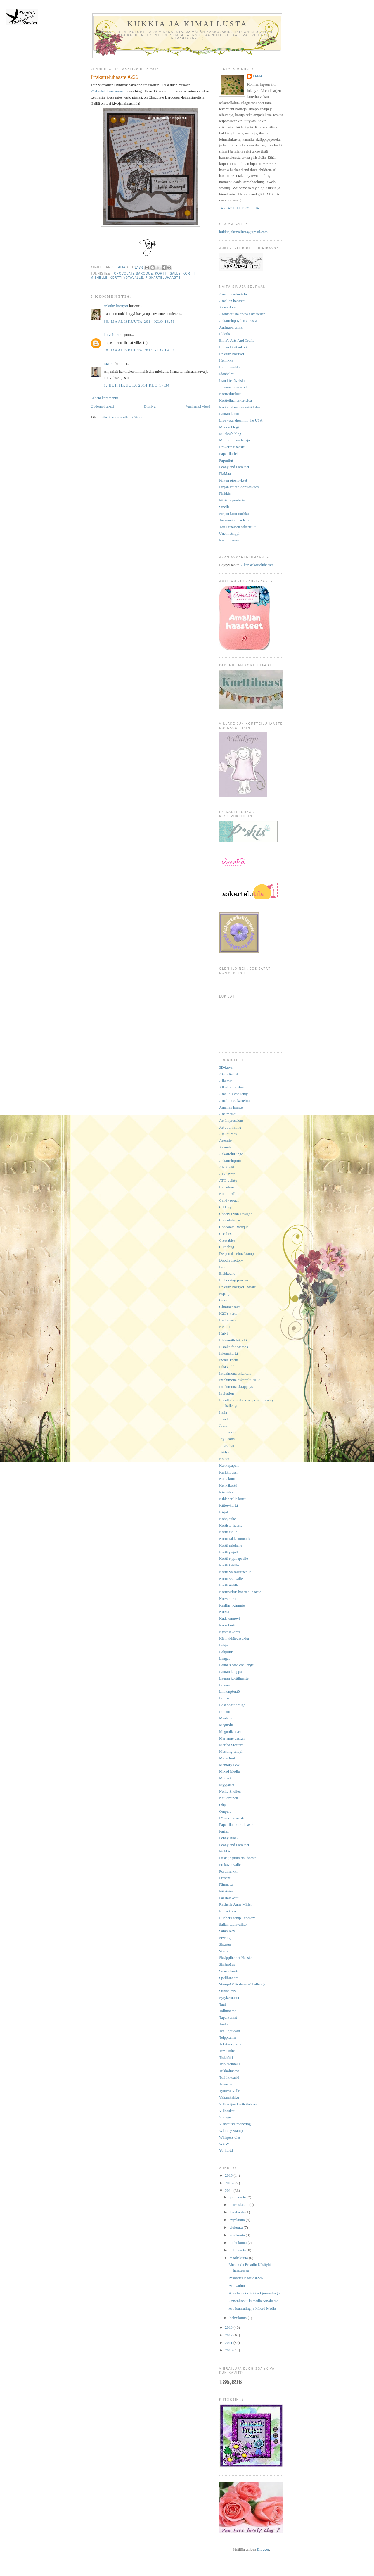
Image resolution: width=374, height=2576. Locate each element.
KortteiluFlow (230, 393)
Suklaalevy (227, 1991)
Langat (224, 1658)
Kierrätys (226, 1492)
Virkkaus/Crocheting (235, 2124)
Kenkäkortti (228, 1485)
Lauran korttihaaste (234, 1678)
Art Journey (228, 1134)
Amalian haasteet (232, 301)
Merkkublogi (229, 427)
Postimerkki (228, 1871)
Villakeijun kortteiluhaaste (239, 2104)
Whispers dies (229, 2137)
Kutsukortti (227, 1625)
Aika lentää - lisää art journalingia (254, 2293)
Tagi (222, 2004)
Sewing (225, 1937)
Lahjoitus (226, 1652)
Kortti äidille (229, 1585)
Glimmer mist (229, 1307)
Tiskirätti (226, 2057)
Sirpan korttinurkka (234, 513)
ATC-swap (227, 1173)
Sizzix (224, 1951)
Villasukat (227, 2111)
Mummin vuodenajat (235, 440)
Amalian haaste (231, 1107)
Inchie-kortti (228, 1360)
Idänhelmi (227, 374)
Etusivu (150, 406)
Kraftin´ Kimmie (232, 1605)
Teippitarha (227, 2037)
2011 (229, 2342)
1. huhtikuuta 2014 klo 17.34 (136, 385)
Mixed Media (229, 1771)
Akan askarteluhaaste (257, 565)
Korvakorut (228, 1598)
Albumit (225, 1081)
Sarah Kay (227, 1931)
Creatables (227, 1240)
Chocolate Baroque (133, 273)
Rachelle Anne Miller (235, 1904)
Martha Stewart (231, 1744)
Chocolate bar (229, 1220)
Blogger (263, 2549)
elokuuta (237, 2227)
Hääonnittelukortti (233, 1340)
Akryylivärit (228, 1074)
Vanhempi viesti (198, 406)
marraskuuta (240, 2204)
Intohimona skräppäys (236, 1386)
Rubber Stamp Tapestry (237, 1918)
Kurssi (224, 1611)
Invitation (226, 1393)
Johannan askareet (233, 387)
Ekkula (224, 334)
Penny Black (228, 1838)
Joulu (223, 1425)
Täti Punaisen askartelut (237, 526)
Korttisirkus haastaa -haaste (240, 1592)
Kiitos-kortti (228, 1505)
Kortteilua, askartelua (235, 400)
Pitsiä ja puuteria (232, 500)
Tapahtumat (228, 2017)
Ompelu (225, 1811)
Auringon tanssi (231, 327)
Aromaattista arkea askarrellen (242, 314)
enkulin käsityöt (116, 305)
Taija (258, 76)
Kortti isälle (168, 273)
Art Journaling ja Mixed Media (252, 2308)
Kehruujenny (229, 540)
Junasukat (226, 1445)
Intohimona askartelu (235, 1373)
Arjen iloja (227, 307)
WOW (224, 2144)
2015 (229, 2183)
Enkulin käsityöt (231, 354)
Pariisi (224, 1831)
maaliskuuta (239, 2258)
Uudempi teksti (102, 406)
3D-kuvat (226, 1067)
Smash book (228, 1971)
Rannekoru (227, 1911)
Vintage (225, 2117)
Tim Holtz (227, 2051)
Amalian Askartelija (234, 1100)
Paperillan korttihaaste (236, 1824)
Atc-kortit (226, 1167)
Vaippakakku (229, 2097)
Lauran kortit (229, 413)
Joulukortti (227, 1432)
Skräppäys (227, 1964)
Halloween (227, 1320)
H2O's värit (228, 1313)
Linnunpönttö (229, 1691)
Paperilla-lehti (230, 453)
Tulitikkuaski (229, 2077)
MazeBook (227, 1758)
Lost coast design (232, 1705)
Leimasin (226, 1685)
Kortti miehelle (230, 1545)
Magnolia (226, 1725)
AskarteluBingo (231, 1154)
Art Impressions (231, 1120)
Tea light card (229, 2031)
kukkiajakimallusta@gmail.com (243, 232)
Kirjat (223, 1512)
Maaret (109, 363)
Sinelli (224, 507)
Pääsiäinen (227, 1891)
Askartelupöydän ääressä (238, 320)
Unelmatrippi (229, 533)
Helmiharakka (230, 367)
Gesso (223, 1300)
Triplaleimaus (229, 2064)
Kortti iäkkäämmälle (234, 1538)
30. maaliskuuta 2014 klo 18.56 (139, 321)
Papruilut (226, 460)
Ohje (222, 1804)
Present (224, 1878)
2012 (229, 2335)
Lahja (223, 1645)
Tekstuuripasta (230, 2044)
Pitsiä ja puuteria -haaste (237, 1858)
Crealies (225, 1233)
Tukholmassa (229, 2070)
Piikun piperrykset (233, 480)
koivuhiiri (111, 334)
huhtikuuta (238, 2250)
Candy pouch (229, 1200)
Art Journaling (230, 1127)
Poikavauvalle (230, 1864)
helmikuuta (239, 2318)
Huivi (223, 1333)
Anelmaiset (227, 1114)
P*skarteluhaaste (163, 277)
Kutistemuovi (229, 1618)
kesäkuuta (238, 2235)
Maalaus (225, 1718)
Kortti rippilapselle (233, 1558)
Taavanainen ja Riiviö (235, 520)
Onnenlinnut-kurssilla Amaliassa (253, 2301)
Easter (223, 1267)
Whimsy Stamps (231, 2130)
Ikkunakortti (228, 1353)
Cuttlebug (226, 1247)
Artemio (225, 1140)
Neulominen (228, 1798)
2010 (229, 2350)
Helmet (224, 1326)
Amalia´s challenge (234, 1094)
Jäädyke (225, 1452)
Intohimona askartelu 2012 (239, 1380)
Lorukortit (227, 1698)
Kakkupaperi (229, 1465)
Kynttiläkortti (229, 1632)
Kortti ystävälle (126, 277)
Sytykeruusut (229, 1997)
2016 (229, 2175)
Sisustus (225, 1944)
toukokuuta (239, 2242)
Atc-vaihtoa (237, 2285)
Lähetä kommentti (104, 398)
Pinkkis (225, 493)
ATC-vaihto (228, 1180)
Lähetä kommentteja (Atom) (121, 417)
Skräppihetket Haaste (235, 1957)
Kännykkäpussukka (234, 1638)
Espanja (225, 1293)
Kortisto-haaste (230, 1525)
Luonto (224, 1711)
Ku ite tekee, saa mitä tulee (239, 407)
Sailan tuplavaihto (233, 1924)
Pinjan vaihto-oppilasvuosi (239, 487)
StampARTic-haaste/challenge (242, 1984)
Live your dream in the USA (240, 420)
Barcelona (227, 1187)
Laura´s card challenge (236, 1665)
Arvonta (225, 1147)
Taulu (223, 2024)
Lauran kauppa (230, 1671)
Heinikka (226, 360)
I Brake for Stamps (233, 1347)
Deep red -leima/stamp (236, 1253)
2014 (229, 2190)
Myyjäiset (226, 1785)
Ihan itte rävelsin (232, 380)
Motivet (225, 1778)
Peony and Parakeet (234, 467)
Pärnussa (226, 1884)
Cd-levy (225, 1207)
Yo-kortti (226, 2150)
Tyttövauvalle (229, 2090)
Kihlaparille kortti (233, 1499)
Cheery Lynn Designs (235, 1214)
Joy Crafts (227, 1439)
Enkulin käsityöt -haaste (237, 1287)
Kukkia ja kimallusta (187, 24)
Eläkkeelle (227, 1273)
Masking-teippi (230, 1751)
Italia (223, 1412)
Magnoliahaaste (231, 1731)
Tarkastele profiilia (239, 208)
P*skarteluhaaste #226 (245, 2278)
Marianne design (232, 1738)
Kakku (224, 1459)
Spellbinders (228, 1977)
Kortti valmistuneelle (235, 1572)
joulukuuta (238, 2197)
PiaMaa (225, 473)
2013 (229, 2327)
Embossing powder (233, 1280)
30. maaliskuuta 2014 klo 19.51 (139, 350)
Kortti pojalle (229, 1552)
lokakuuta (238, 2212)
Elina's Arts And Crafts (236, 340)
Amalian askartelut (233, 294)
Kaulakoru (227, 1478)
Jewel (223, 1419)
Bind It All (227, 1193)
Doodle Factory (231, 1260)
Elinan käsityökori (233, 347)
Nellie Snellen (230, 1791)
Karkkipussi (228, 1472)
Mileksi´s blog (230, 434)
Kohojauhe (227, 1518)
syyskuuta (238, 2220)
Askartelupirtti (230, 1160)
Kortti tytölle (229, 1565)
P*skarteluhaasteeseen (107, 91)
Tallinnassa (227, 2011)
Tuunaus (225, 2084)
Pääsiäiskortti (229, 1898)
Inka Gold (226, 1366)
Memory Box (229, 1765)
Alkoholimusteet (232, 1087)
